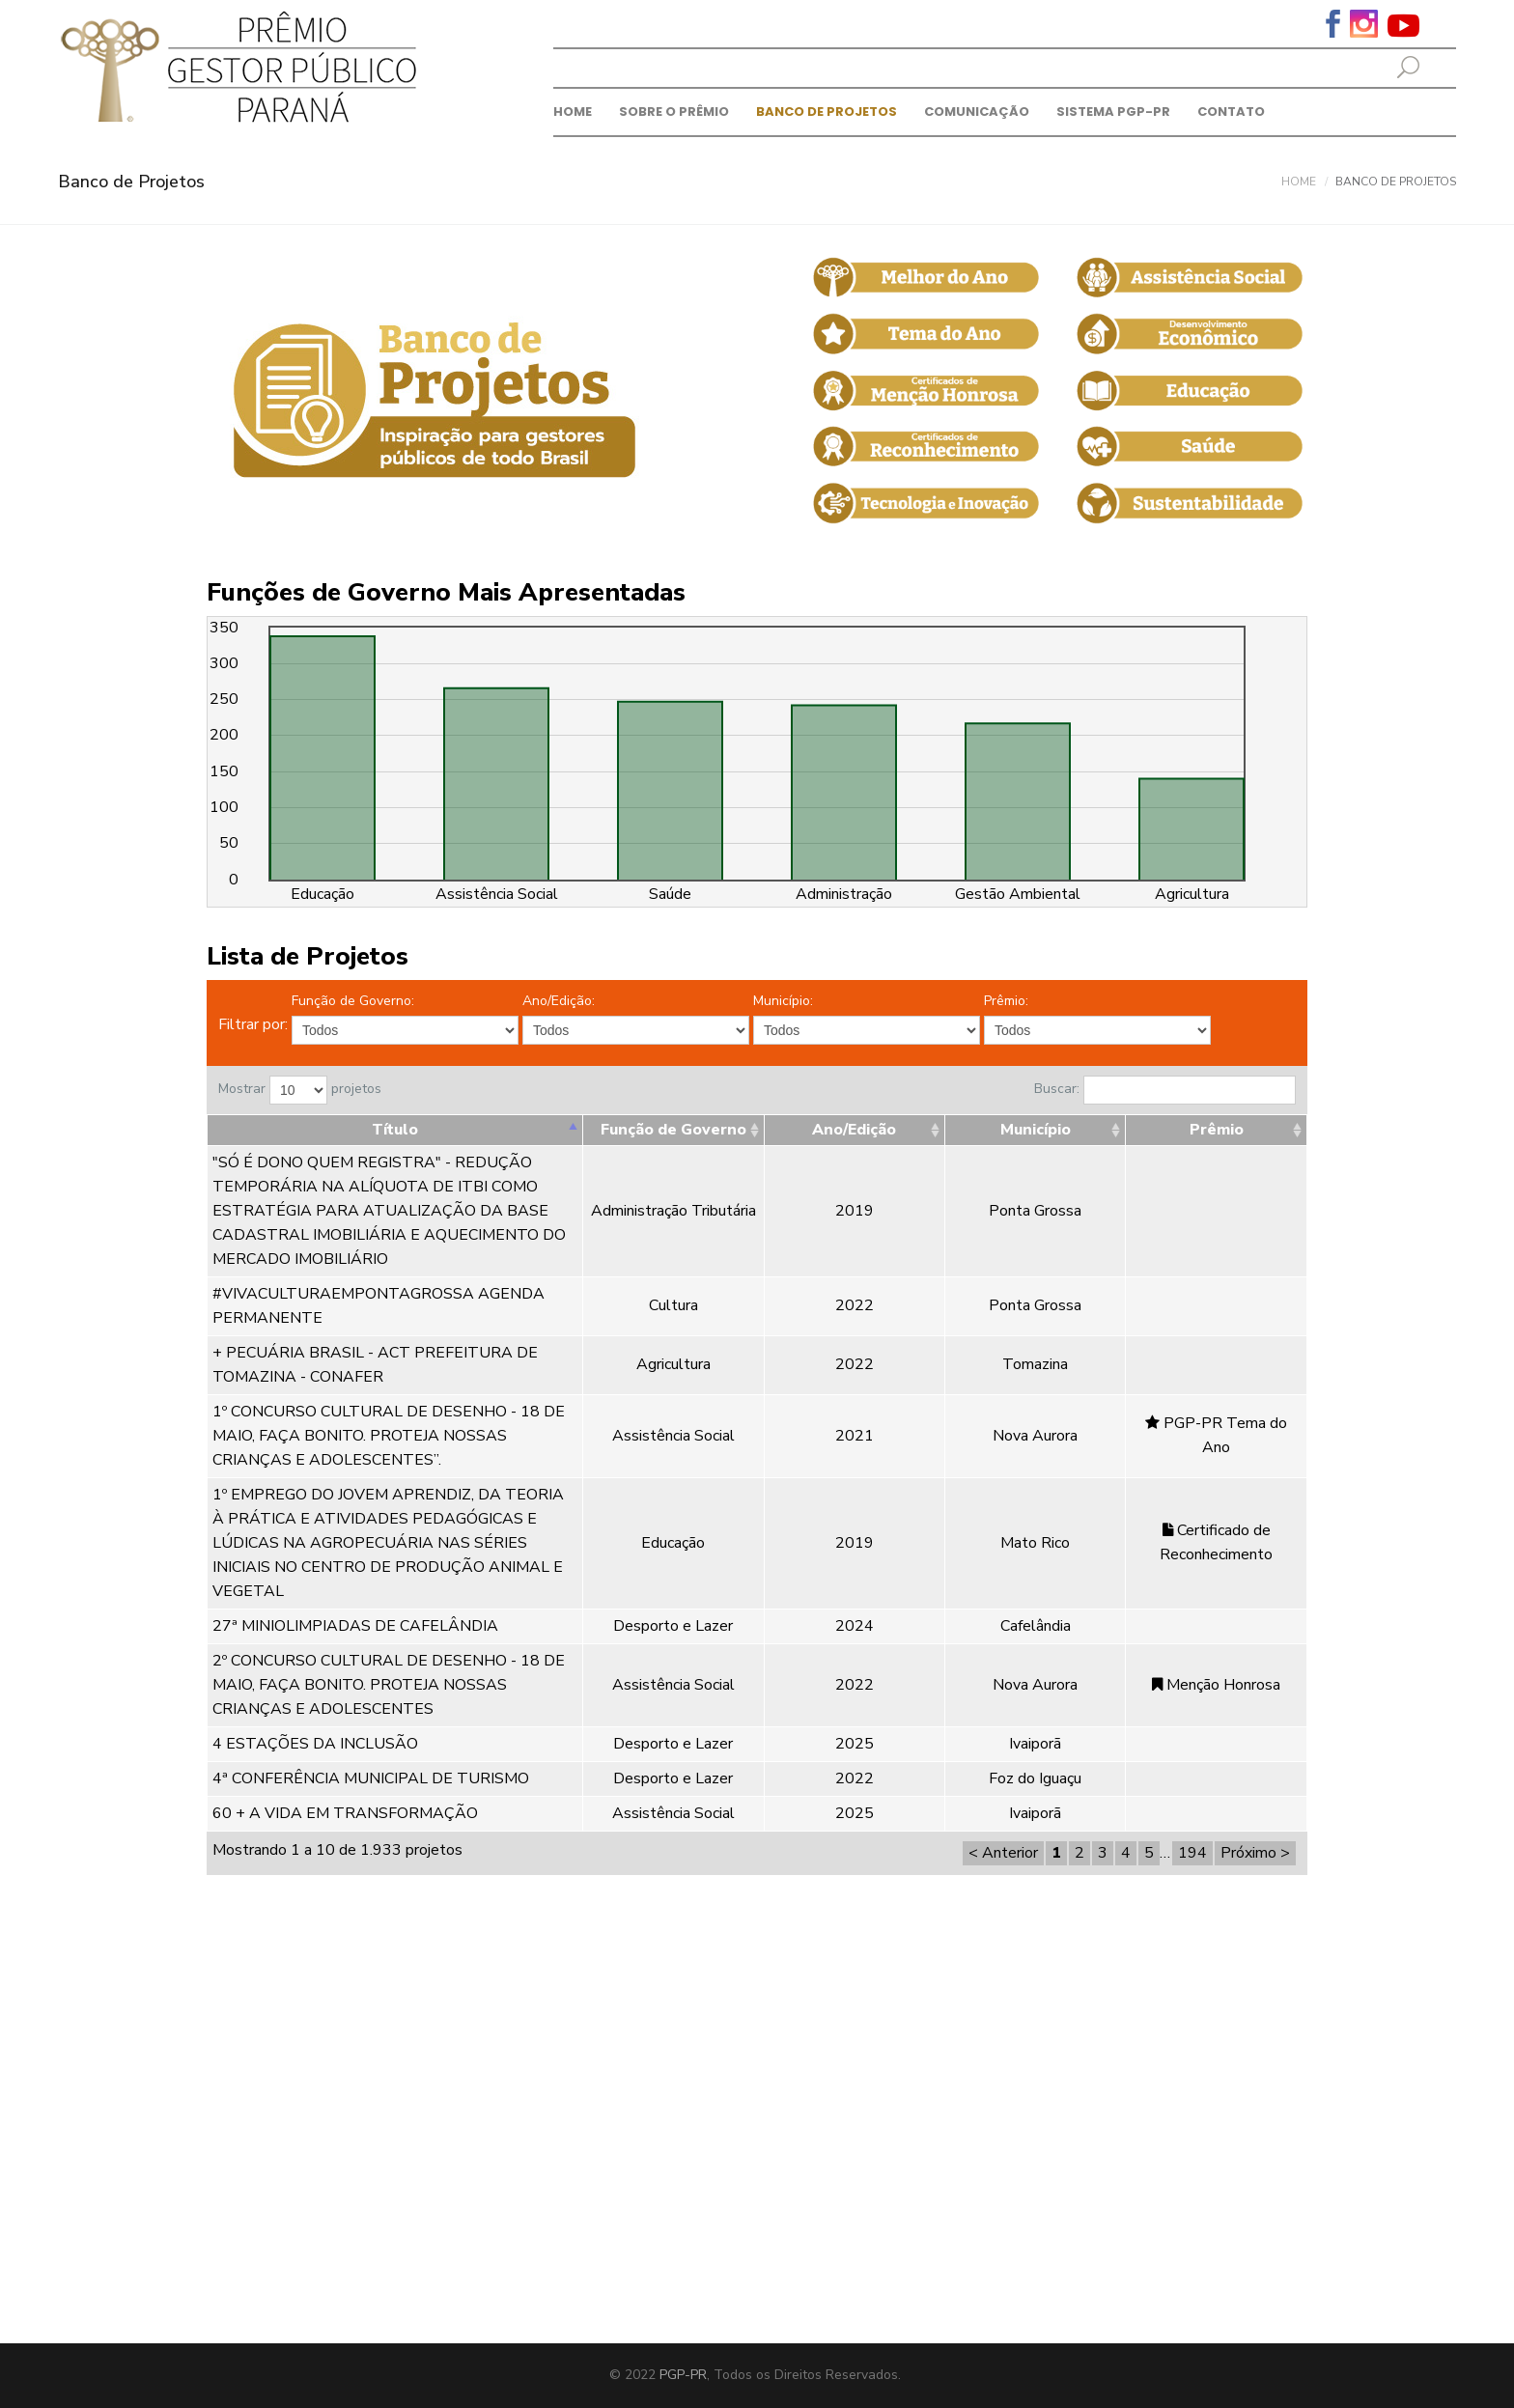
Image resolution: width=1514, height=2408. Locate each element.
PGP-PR (683, 2375)
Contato (1231, 111)
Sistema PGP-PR (1113, 111)
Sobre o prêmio (674, 111)
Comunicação (976, 111)
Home (572, 111)
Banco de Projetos (826, 111)
